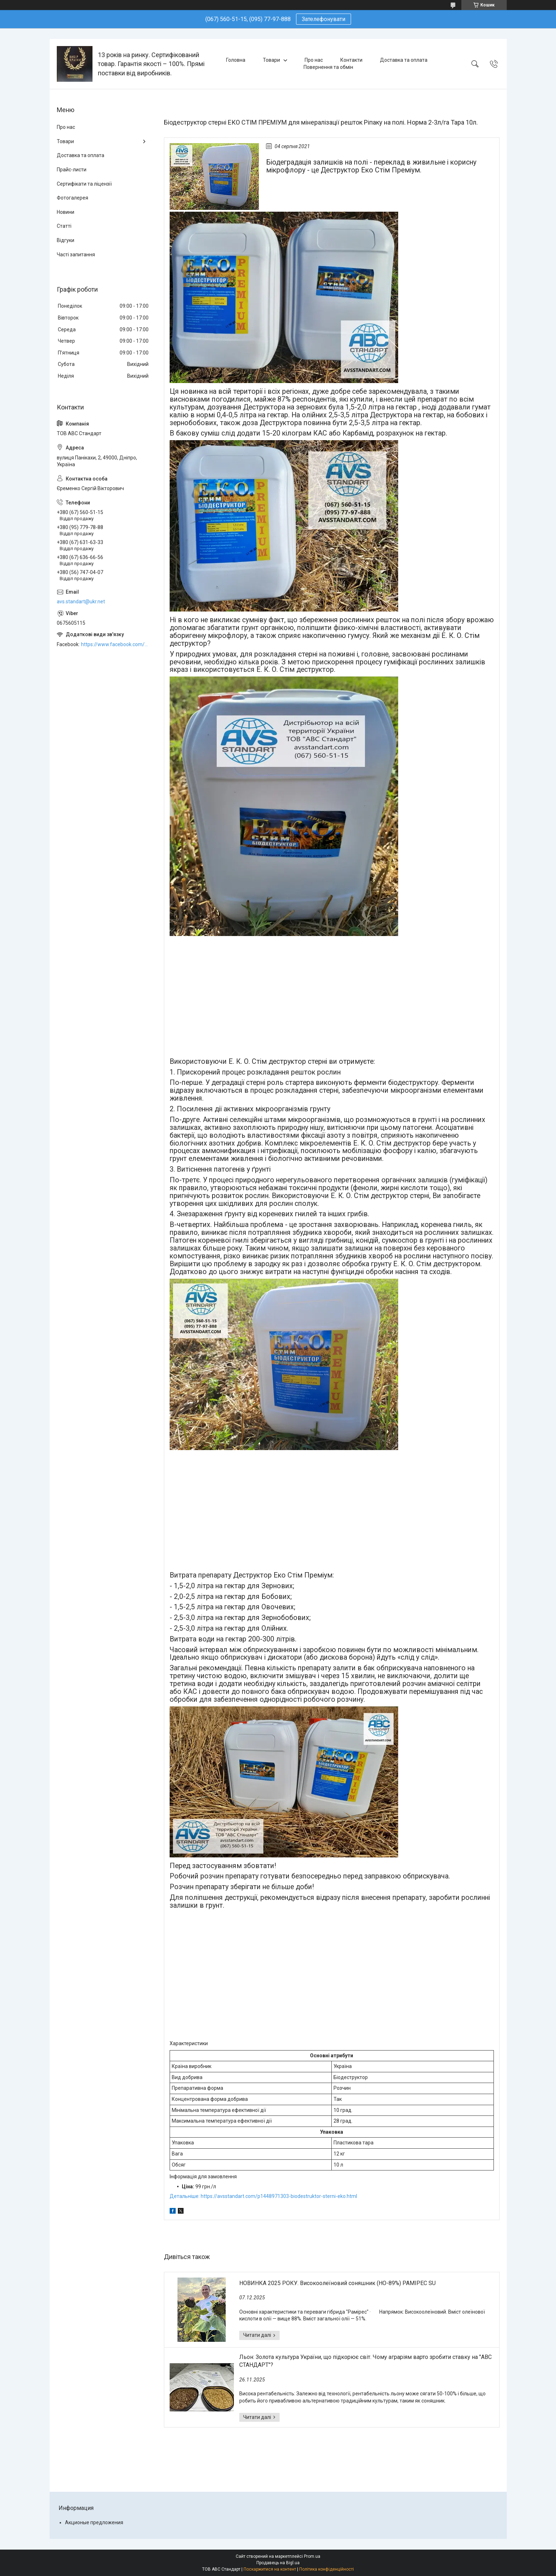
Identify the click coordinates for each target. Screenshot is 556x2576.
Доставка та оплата (403, 60)
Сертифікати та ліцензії (84, 184)
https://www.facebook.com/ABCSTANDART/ (115, 644)
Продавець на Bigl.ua (278, 2562)
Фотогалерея (72, 198)
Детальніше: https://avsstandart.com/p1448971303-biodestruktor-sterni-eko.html (263, 2196)
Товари (271, 60)
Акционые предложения (94, 2522)
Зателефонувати (323, 19)
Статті (64, 226)
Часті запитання (76, 254)
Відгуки (65, 240)
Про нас (314, 60)
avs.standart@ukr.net (81, 601)
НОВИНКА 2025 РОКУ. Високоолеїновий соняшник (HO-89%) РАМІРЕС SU (337, 2283)
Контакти (351, 60)
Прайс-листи (71, 169)
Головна (235, 60)
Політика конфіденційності (326, 2569)
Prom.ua (312, 2556)
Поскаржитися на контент (270, 2569)
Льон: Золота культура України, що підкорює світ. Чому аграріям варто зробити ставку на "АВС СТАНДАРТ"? (365, 2361)
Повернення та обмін (328, 67)
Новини (65, 212)
